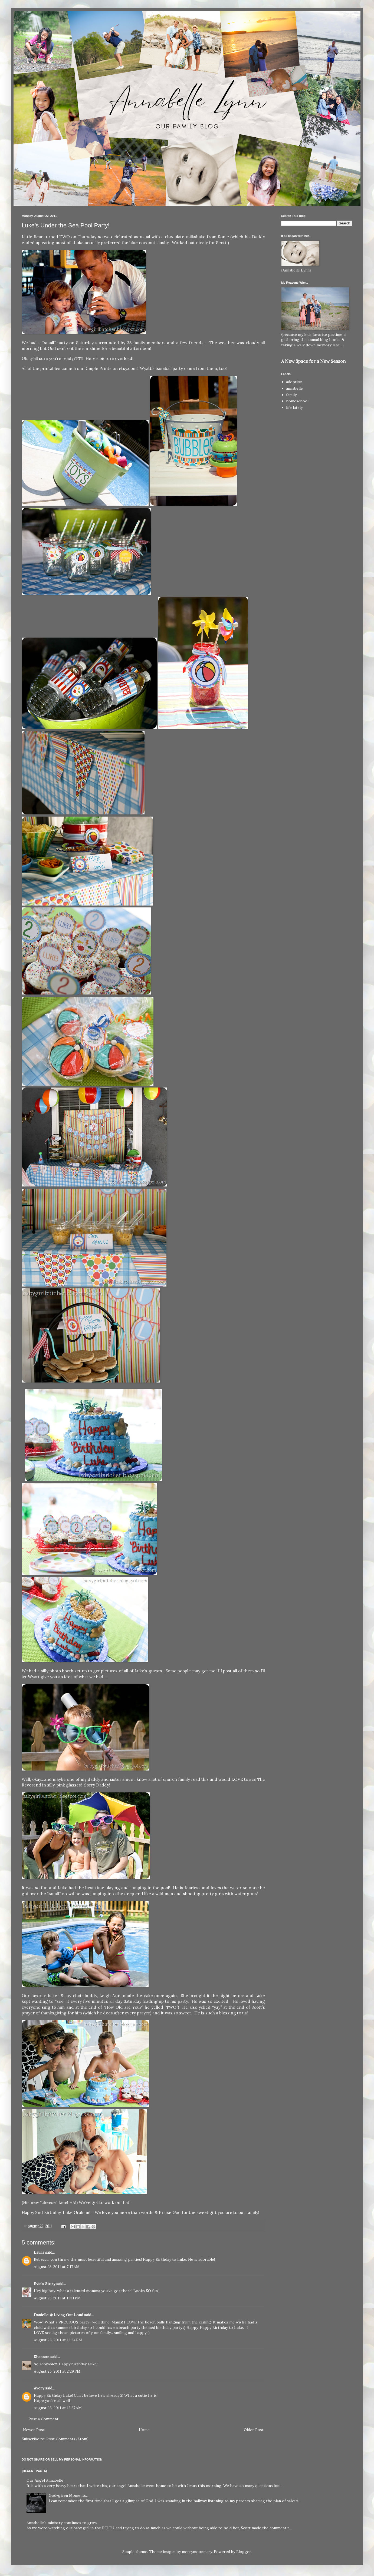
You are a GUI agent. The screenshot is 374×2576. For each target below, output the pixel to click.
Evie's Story (44, 2283)
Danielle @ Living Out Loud (58, 2314)
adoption (294, 381)
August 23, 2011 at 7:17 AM (57, 2266)
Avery (39, 2388)
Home (144, 2429)
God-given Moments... (68, 2495)
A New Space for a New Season (313, 361)
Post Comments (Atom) (67, 2438)
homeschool (297, 401)
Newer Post (34, 2429)
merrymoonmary (197, 2551)
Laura (39, 2252)
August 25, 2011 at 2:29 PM (57, 2371)
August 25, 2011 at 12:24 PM (58, 2340)
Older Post (254, 2429)
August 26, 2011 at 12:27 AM (58, 2407)
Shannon (41, 2356)
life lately (294, 407)
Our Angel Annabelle (45, 2480)
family (291, 394)
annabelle (294, 388)
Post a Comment (43, 2418)
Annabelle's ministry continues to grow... (63, 2522)
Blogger (243, 2551)
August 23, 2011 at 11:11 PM (57, 2298)
